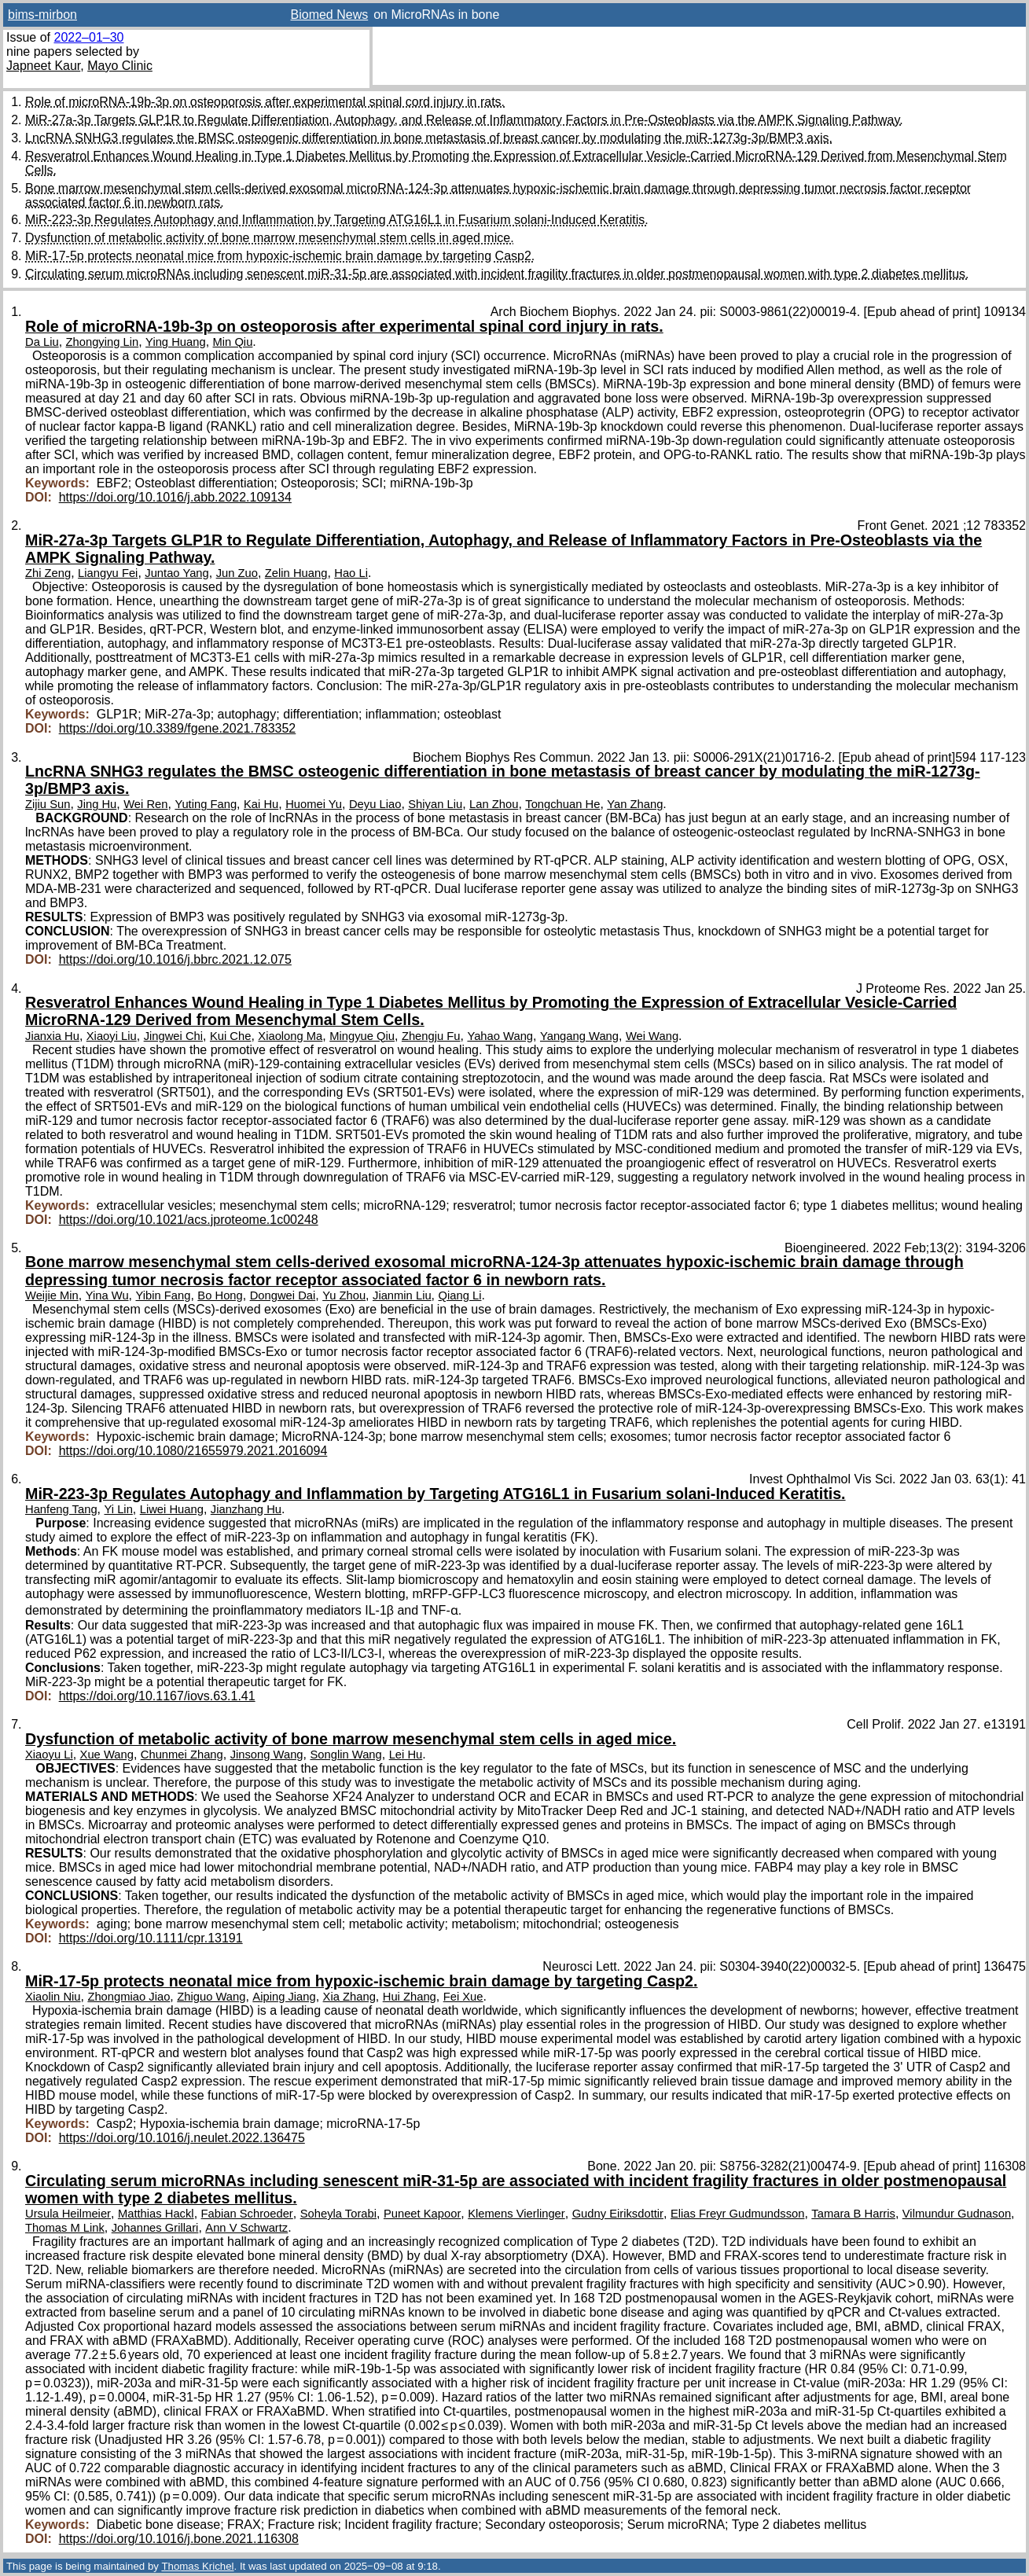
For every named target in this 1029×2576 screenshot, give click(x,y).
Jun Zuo (237, 573)
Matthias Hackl (156, 2213)
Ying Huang (175, 342)
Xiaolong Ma (290, 1036)
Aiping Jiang (283, 1996)
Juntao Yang (176, 573)
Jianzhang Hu (246, 1509)
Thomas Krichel (197, 2566)
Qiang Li (460, 1295)
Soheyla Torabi (338, 2213)
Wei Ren (145, 804)
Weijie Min (52, 1295)
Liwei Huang (172, 1509)
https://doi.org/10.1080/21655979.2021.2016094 (193, 1450)
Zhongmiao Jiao (128, 1996)
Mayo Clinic (120, 65)
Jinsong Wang (266, 1754)
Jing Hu (96, 804)
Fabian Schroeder (247, 2213)
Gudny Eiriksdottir (617, 2213)
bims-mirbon (42, 14)
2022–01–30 (88, 37)
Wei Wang (652, 1036)
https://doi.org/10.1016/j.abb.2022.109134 (175, 497)
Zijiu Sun (47, 804)
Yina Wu (107, 1295)
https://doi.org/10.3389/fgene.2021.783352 (177, 728)
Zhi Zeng (48, 573)
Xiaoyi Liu (111, 1036)
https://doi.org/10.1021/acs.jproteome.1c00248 (188, 1219)
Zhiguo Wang (211, 1996)
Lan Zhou (493, 804)
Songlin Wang (345, 1754)
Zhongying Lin (102, 342)
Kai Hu (261, 804)
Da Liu (42, 342)
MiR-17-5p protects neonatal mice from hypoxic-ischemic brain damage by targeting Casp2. (280, 256)
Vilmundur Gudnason (956, 2213)
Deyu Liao (375, 804)
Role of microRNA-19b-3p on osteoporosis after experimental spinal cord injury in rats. (265, 101)
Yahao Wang (500, 1036)
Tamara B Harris (853, 2213)
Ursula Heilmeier (68, 2213)
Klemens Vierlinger (516, 2213)
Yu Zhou (344, 1295)
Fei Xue (463, 1996)
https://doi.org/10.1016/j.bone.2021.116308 (179, 2538)
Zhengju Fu (431, 1036)
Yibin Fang (162, 1295)
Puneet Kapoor (422, 2213)
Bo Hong (219, 1295)
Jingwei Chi (173, 1036)
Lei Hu (406, 1754)
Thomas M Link (65, 2227)
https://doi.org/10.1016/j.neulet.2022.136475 (182, 2137)
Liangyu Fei (108, 573)
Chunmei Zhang (182, 1754)
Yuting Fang (206, 804)
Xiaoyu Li (49, 1754)
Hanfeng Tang (61, 1509)
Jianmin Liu (402, 1295)
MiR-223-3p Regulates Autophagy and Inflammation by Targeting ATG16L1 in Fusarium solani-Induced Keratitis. (337, 219)
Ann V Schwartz (246, 2227)
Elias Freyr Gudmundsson (738, 2213)
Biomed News (330, 14)
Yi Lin (118, 1509)
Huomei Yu (313, 804)
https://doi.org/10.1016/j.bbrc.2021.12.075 (175, 959)
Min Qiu (233, 342)
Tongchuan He (562, 804)
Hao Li (351, 573)
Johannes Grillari (155, 2227)
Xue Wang (107, 1754)
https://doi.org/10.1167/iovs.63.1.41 (157, 1696)
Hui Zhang (409, 1996)
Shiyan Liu (435, 804)
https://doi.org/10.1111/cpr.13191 (151, 1938)
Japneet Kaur (43, 65)
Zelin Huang (296, 573)
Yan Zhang (635, 804)
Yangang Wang (579, 1036)
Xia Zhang (349, 1996)
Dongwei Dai (283, 1295)
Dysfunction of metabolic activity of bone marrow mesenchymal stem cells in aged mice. (269, 237)
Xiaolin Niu (53, 1996)
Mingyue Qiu (362, 1036)
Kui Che (230, 1036)
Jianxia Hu (52, 1036)
